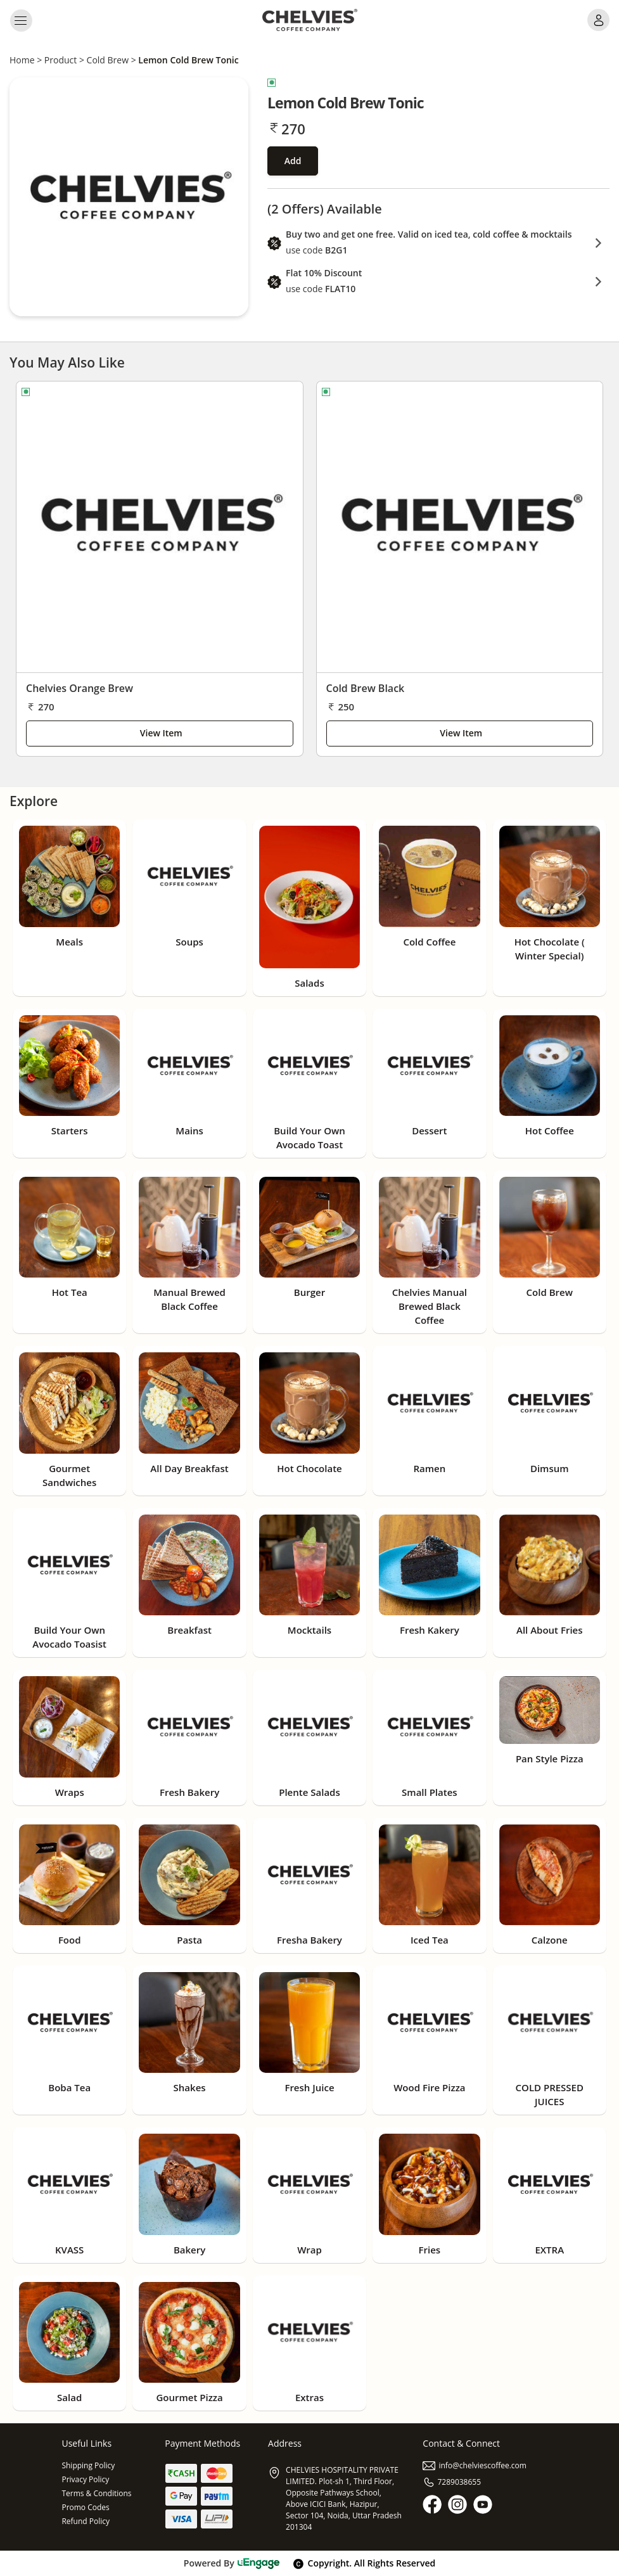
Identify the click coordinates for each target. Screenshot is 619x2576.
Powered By (232, 2563)
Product (60, 60)
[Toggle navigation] (21, 20)
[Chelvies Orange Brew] (159, 527)
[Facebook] (432, 2504)
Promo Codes (85, 2507)
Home (22, 60)
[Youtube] (482, 2504)
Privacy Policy (85, 2479)
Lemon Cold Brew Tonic (188, 60)
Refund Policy (85, 2521)
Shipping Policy (88, 2465)
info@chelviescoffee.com (474, 2465)
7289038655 (452, 2482)
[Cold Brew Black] (460, 527)
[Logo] (309, 20)
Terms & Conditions (96, 2493)
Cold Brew (108, 60)
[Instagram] (457, 2504)
